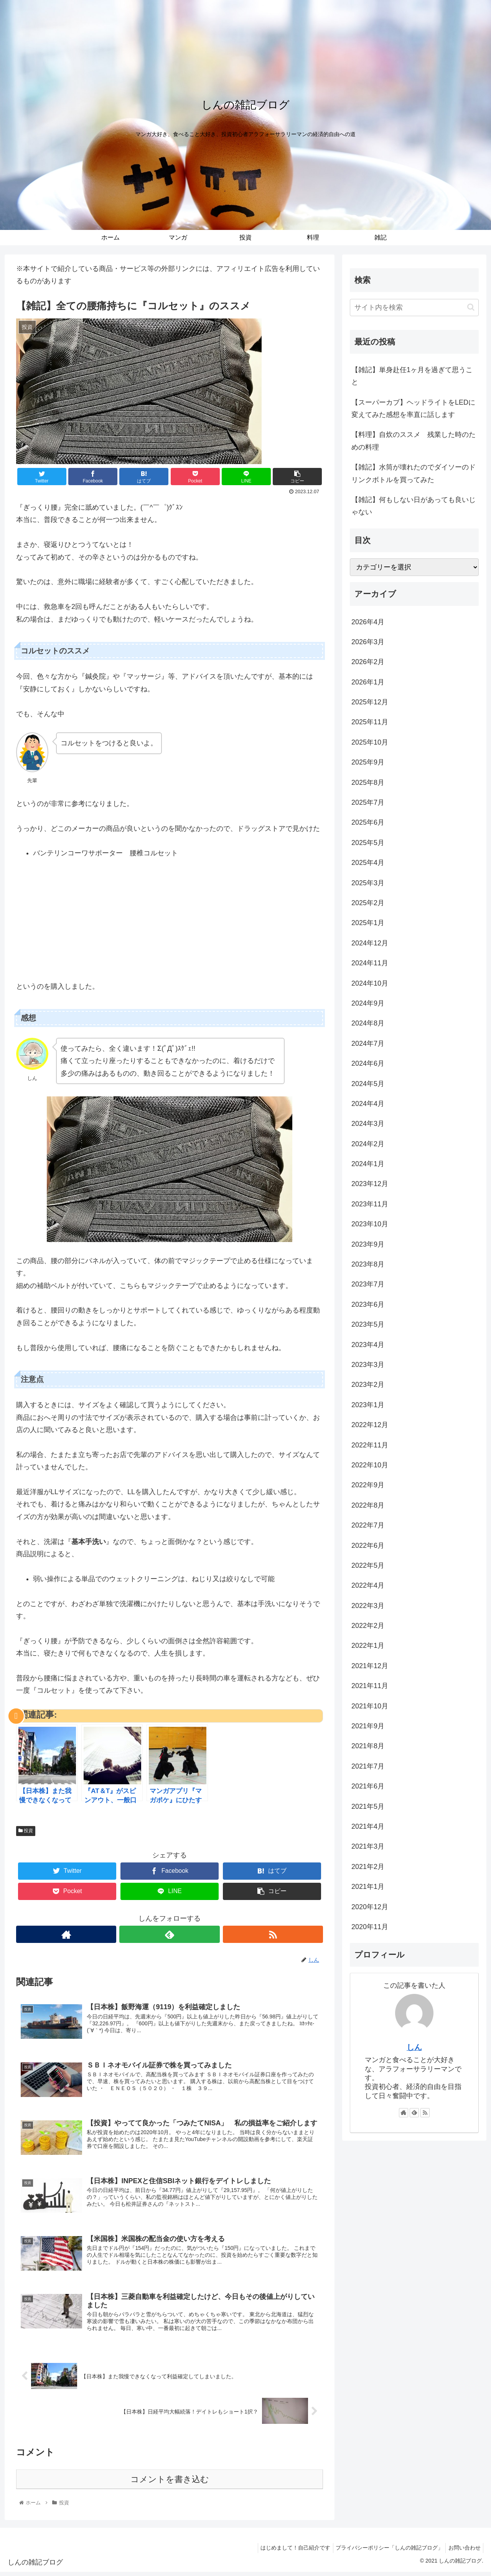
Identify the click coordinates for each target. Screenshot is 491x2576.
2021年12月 (369, 1666)
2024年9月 (367, 1003)
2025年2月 (367, 903)
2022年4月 (367, 1585)
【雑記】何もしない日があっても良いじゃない (413, 506)
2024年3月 (367, 1123)
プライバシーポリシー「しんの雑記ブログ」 (385, 2552)
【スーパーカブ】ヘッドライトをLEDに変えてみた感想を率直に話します (413, 408)
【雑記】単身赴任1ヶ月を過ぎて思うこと (412, 376)
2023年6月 (367, 1304)
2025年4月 (367, 862)
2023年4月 (367, 1345)
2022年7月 (367, 1525)
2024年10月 (369, 983)
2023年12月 (369, 1184)
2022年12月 (369, 1425)
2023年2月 (367, 1384)
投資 (25, 1830)
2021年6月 (367, 1786)
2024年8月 (367, 1023)
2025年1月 (367, 923)
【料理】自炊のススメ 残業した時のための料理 (413, 441)
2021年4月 (367, 1826)
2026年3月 (367, 642)
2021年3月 (367, 1846)
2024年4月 (367, 1104)
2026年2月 (367, 662)
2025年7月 (367, 802)
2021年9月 (367, 1726)
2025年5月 (367, 843)
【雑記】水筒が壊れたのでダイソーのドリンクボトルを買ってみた (413, 473)
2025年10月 (369, 742)
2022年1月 (367, 1645)
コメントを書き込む (169, 2483)
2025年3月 (367, 883)
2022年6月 (367, 1545)
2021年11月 (369, 1686)
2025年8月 (367, 782)
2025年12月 (369, 702)
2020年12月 (369, 1907)
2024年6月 (367, 1063)
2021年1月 (367, 1886)
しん (414, 2047)
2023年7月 (367, 1284)
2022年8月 (367, 1505)
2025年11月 (369, 722)
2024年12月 (369, 943)
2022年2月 (367, 1625)
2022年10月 (369, 1465)
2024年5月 (367, 1084)
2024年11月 (369, 963)
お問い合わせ (463, 2552)
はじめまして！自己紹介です (288, 2552)
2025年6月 (367, 822)
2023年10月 (369, 1224)
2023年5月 (367, 1324)
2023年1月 (367, 1405)
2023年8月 (367, 1264)
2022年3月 (367, 1606)
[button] (471, 307)
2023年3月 (367, 1364)
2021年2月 (367, 1866)
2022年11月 (369, 1445)
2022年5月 (367, 1565)
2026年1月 (367, 682)
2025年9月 (367, 762)
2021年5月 (367, 1806)
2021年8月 (367, 1746)
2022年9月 (367, 1485)
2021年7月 (367, 1766)
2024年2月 (367, 1144)
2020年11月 (369, 1927)
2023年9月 (367, 1244)
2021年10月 (369, 1706)
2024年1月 (367, 1164)
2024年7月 (367, 1043)
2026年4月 (367, 622)
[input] (414, 307)
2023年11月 (369, 1204)
